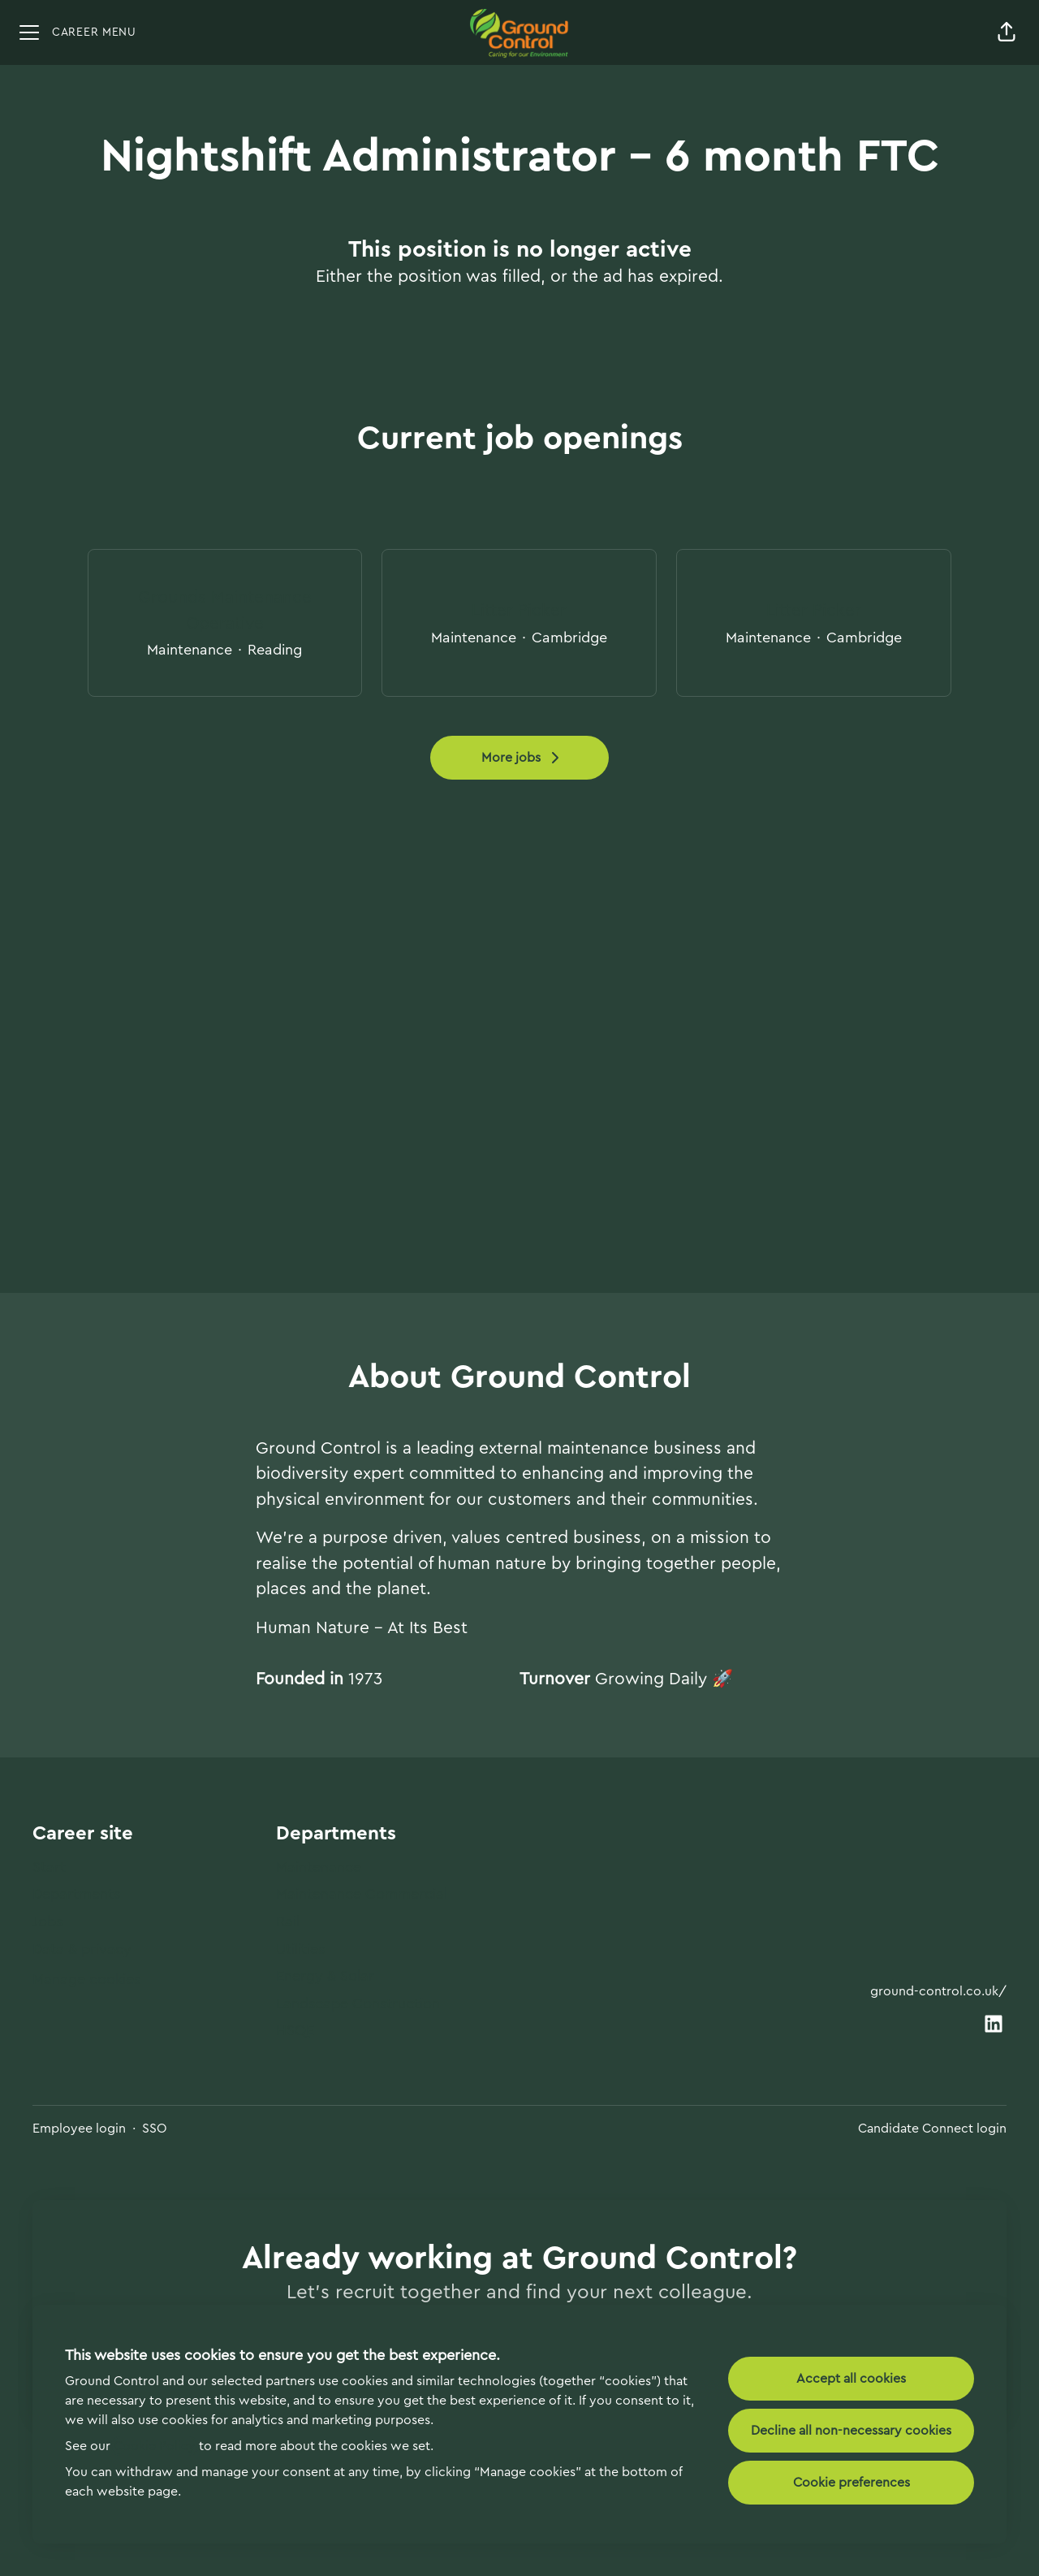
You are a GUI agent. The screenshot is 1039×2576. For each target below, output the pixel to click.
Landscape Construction (358, 2003)
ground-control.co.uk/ (938, 1991)
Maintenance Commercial (361, 1894)
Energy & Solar (325, 1976)
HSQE (295, 2030)
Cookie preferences (851, 2482)
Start (49, 1867)
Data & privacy (81, 1949)
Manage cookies (86, 1979)
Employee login (79, 2128)
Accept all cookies (851, 2378)
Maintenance (318, 1867)
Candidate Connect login (932, 2128)
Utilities (300, 1949)
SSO (154, 2128)
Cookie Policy (155, 2446)
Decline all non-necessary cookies (851, 2430)
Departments (76, 1894)
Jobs (47, 1921)
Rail (288, 1921)
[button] (1006, 32)
